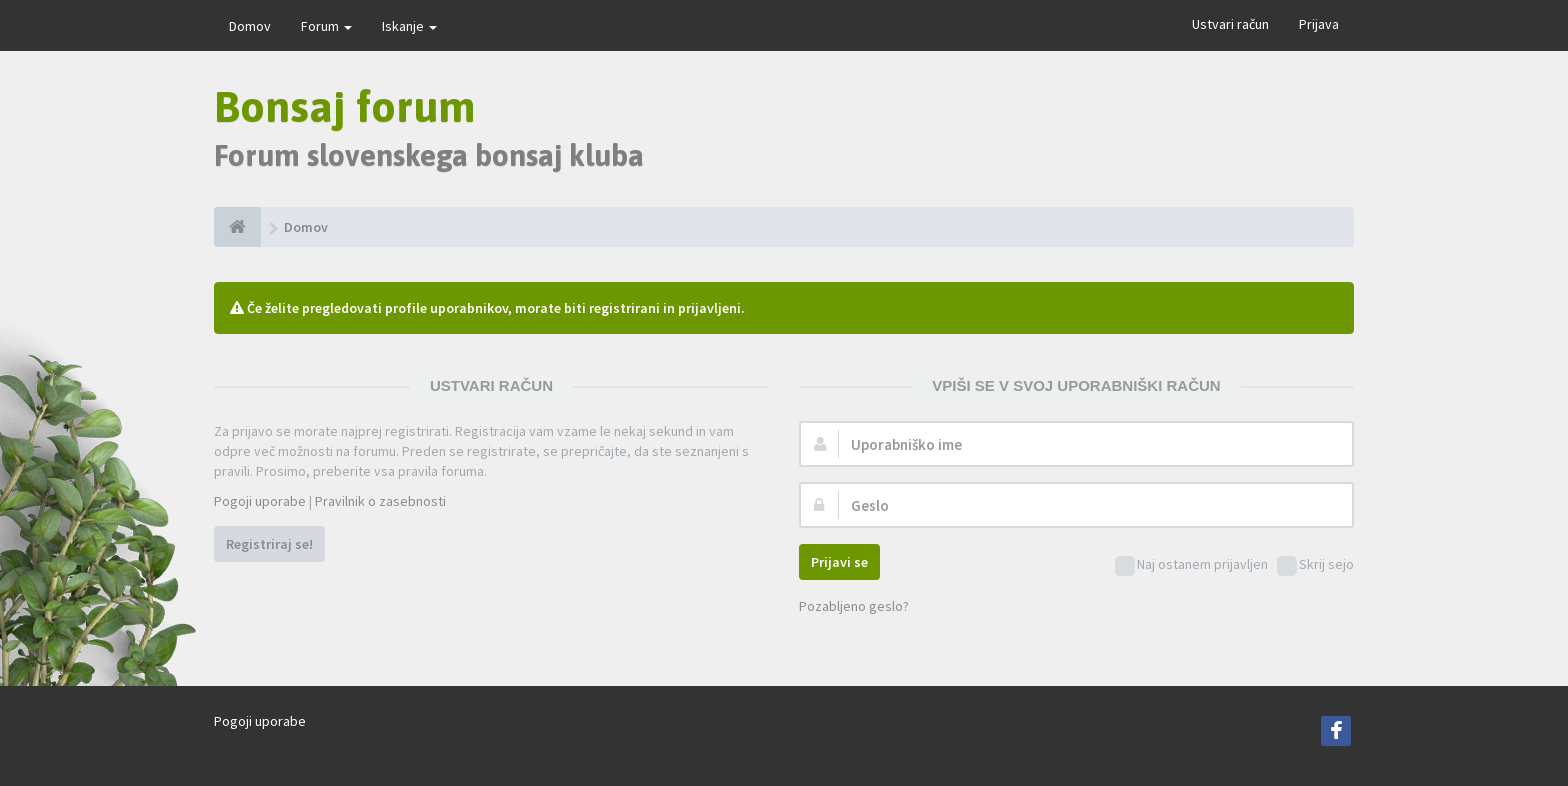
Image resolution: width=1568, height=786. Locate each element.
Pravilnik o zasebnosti (380, 501)
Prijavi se (839, 562)
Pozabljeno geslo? (854, 606)
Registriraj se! (269, 544)
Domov (250, 26)
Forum (326, 26)
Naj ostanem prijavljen (1191, 565)
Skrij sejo (1315, 565)
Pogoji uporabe (260, 501)
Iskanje (409, 26)
